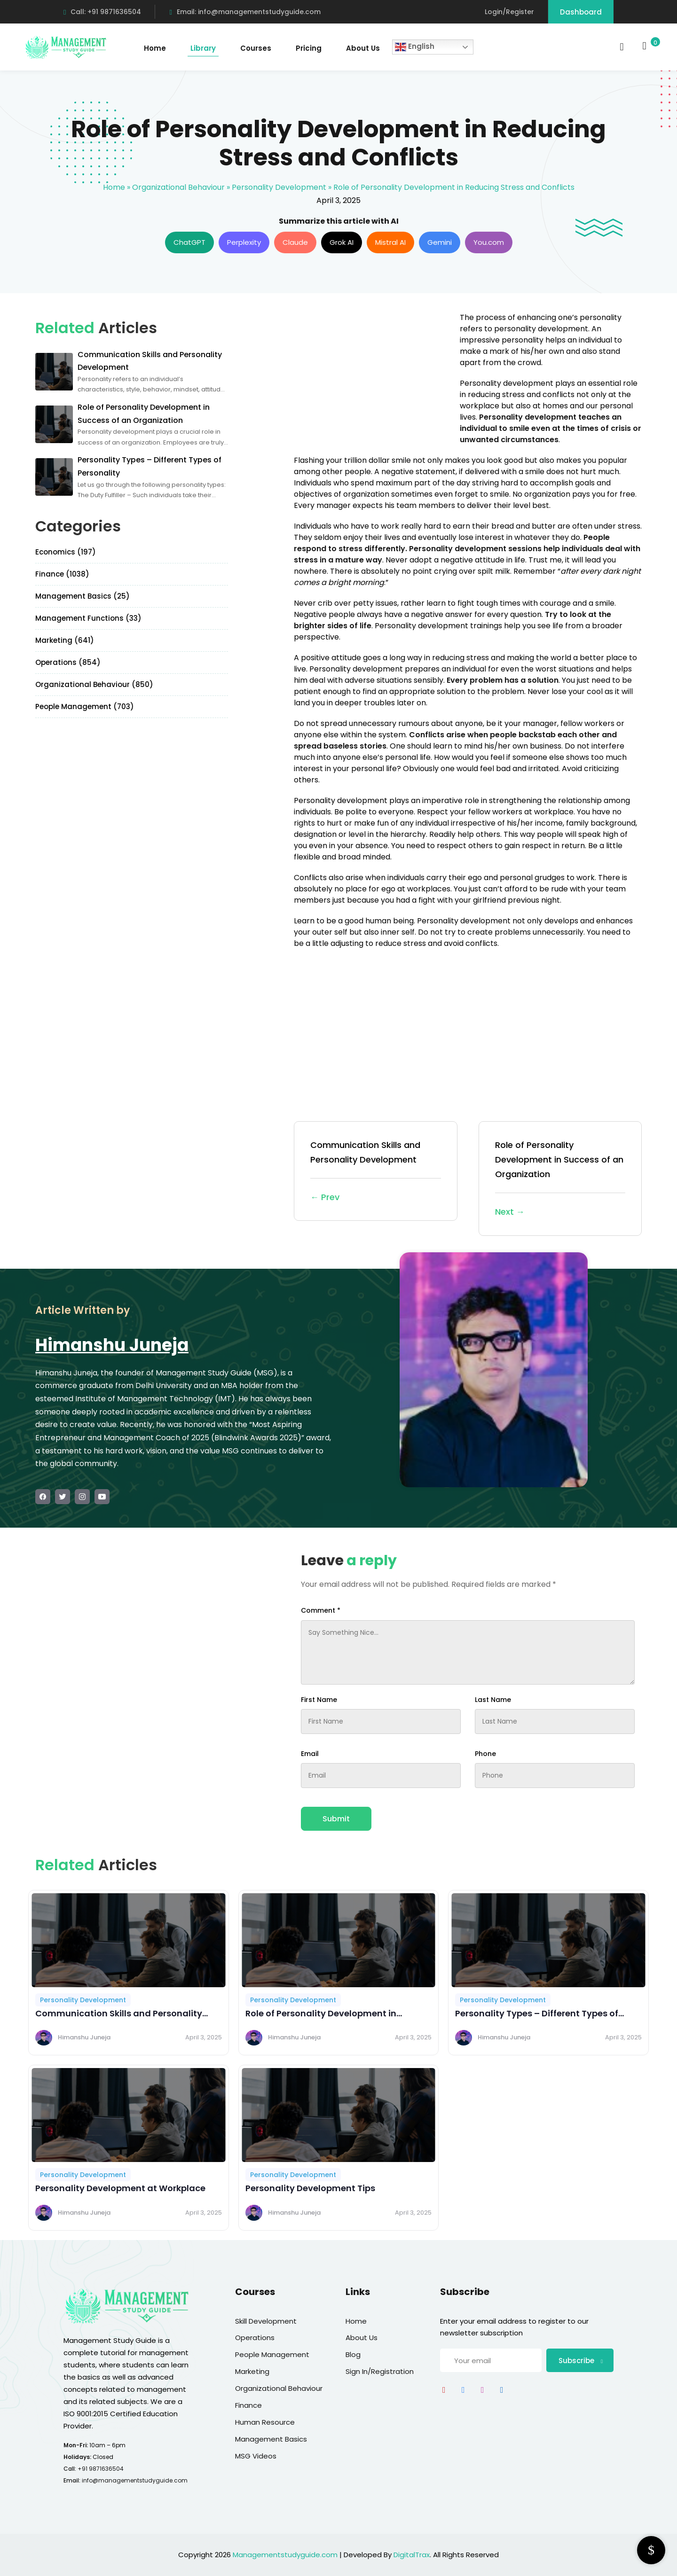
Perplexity (244, 242)
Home (155, 48)
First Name (319, 1699)
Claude (295, 242)
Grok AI (342, 242)
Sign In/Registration (380, 2371)
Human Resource (265, 2422)
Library (203, 48)
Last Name (493, 1699)
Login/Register (509, 11)
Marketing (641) (64, 640)
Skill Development (266, 2321)
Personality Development (279, 187)
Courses (255, 48)
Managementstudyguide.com (285, 2555)
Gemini (439, 242)
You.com (488, 242)
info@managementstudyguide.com (135, 2480)
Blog (353, 2354)
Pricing (309, 48)
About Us (363, 48)
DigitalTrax (412, 2555)
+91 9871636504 (101, 2469)
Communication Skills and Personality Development (375, 1171)
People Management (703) (84, 706)
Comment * (320, 1610)
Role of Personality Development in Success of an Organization (560, 1179)
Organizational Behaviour (178, 187)
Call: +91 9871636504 (102, 11)
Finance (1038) (62, 574)
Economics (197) (65, 552)
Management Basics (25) (82, 596)
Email (310, 1753)
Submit (336, 1818)
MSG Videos (255, 2456)
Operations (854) (68, 662)
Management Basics (271, 2439)
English (414, 47)
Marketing (252, 2371)
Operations (255, 2337)
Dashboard (581, 12)
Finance (248, 2405)
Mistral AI (390, 242)
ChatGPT (189, 242)
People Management (272, 2354)
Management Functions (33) (88, 618)
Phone (485, 1753)
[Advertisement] (373, 378)
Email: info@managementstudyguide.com (244, 11)
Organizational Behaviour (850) (94, 684)
